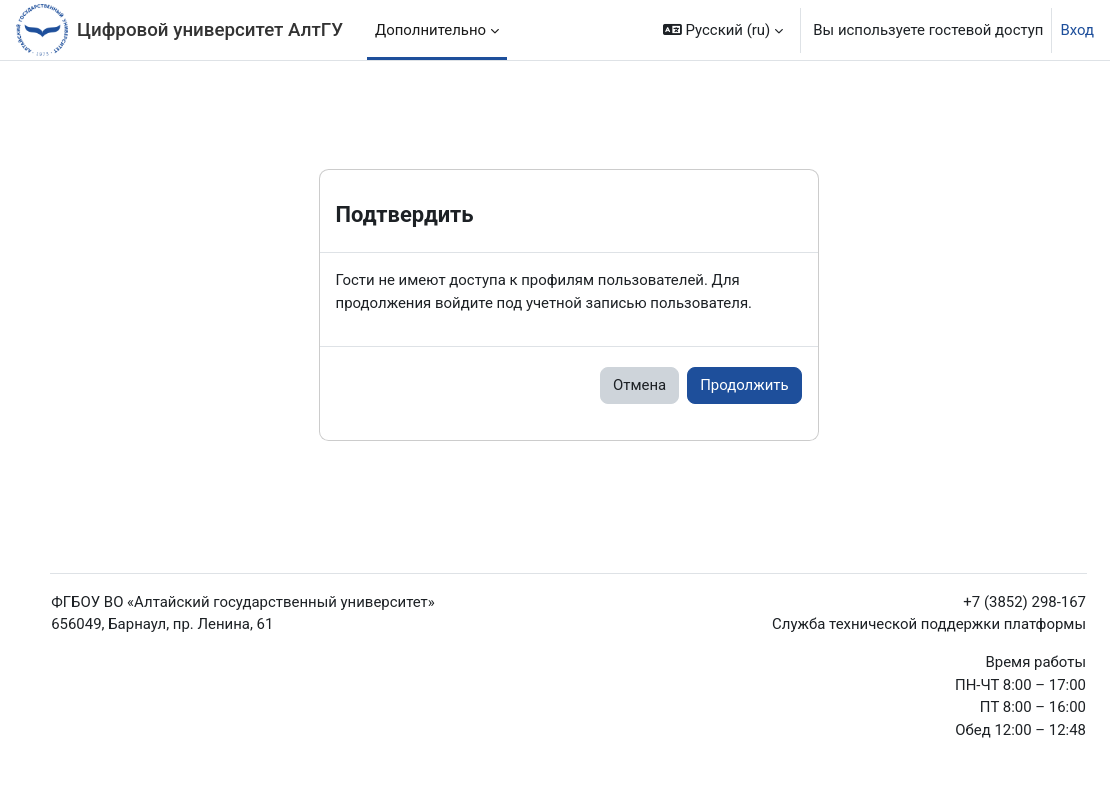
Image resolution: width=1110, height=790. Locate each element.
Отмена (639, 385)
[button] (723, 30)
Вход (1077, 30)
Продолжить (744, 385)
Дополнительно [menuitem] (430, 30)
